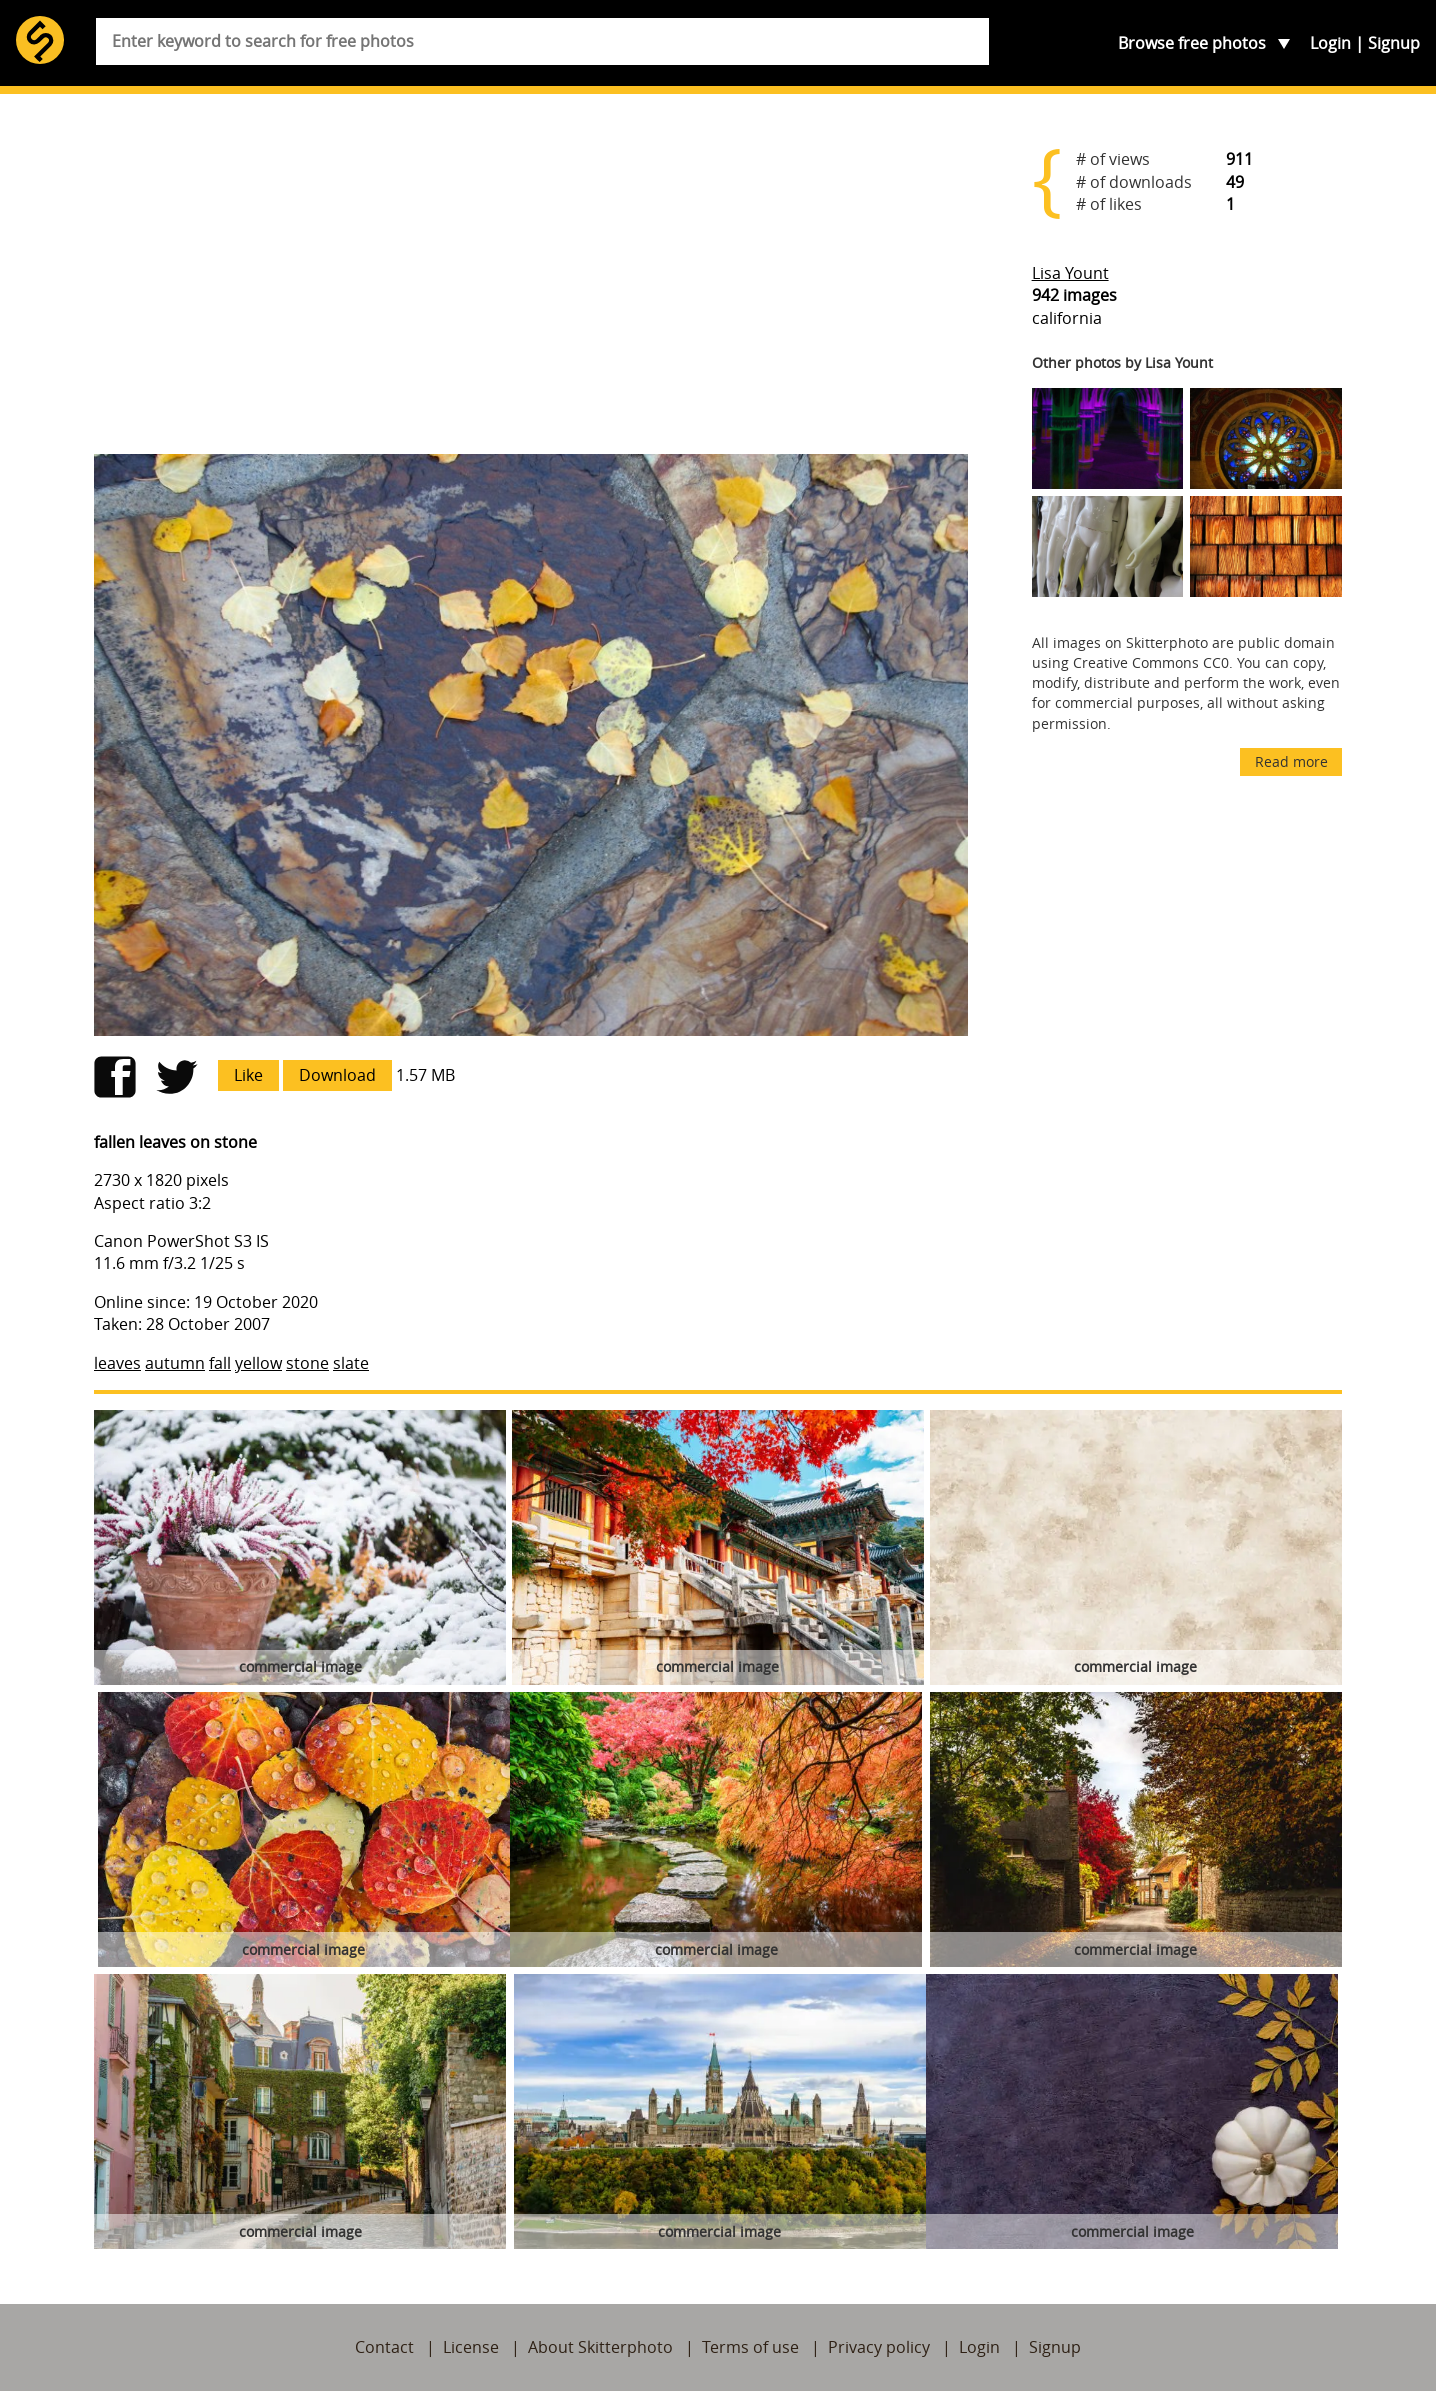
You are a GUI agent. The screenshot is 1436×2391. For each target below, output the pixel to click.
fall (220, 1363)
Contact (384, 2347)
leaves (117, 1363)
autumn (175, 1363)
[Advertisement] (531, 282)
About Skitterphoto (600, 2347)
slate (351, 1363)
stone (307, 1363)
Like (248, 1075)
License (471, 2347)
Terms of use (750, 2347)
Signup (1394, 43)
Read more (1291, 761)
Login (1330, 43)
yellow (258, 1363)
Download (337, 1075)
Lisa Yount (1070, 273)
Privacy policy (879, 2347)
